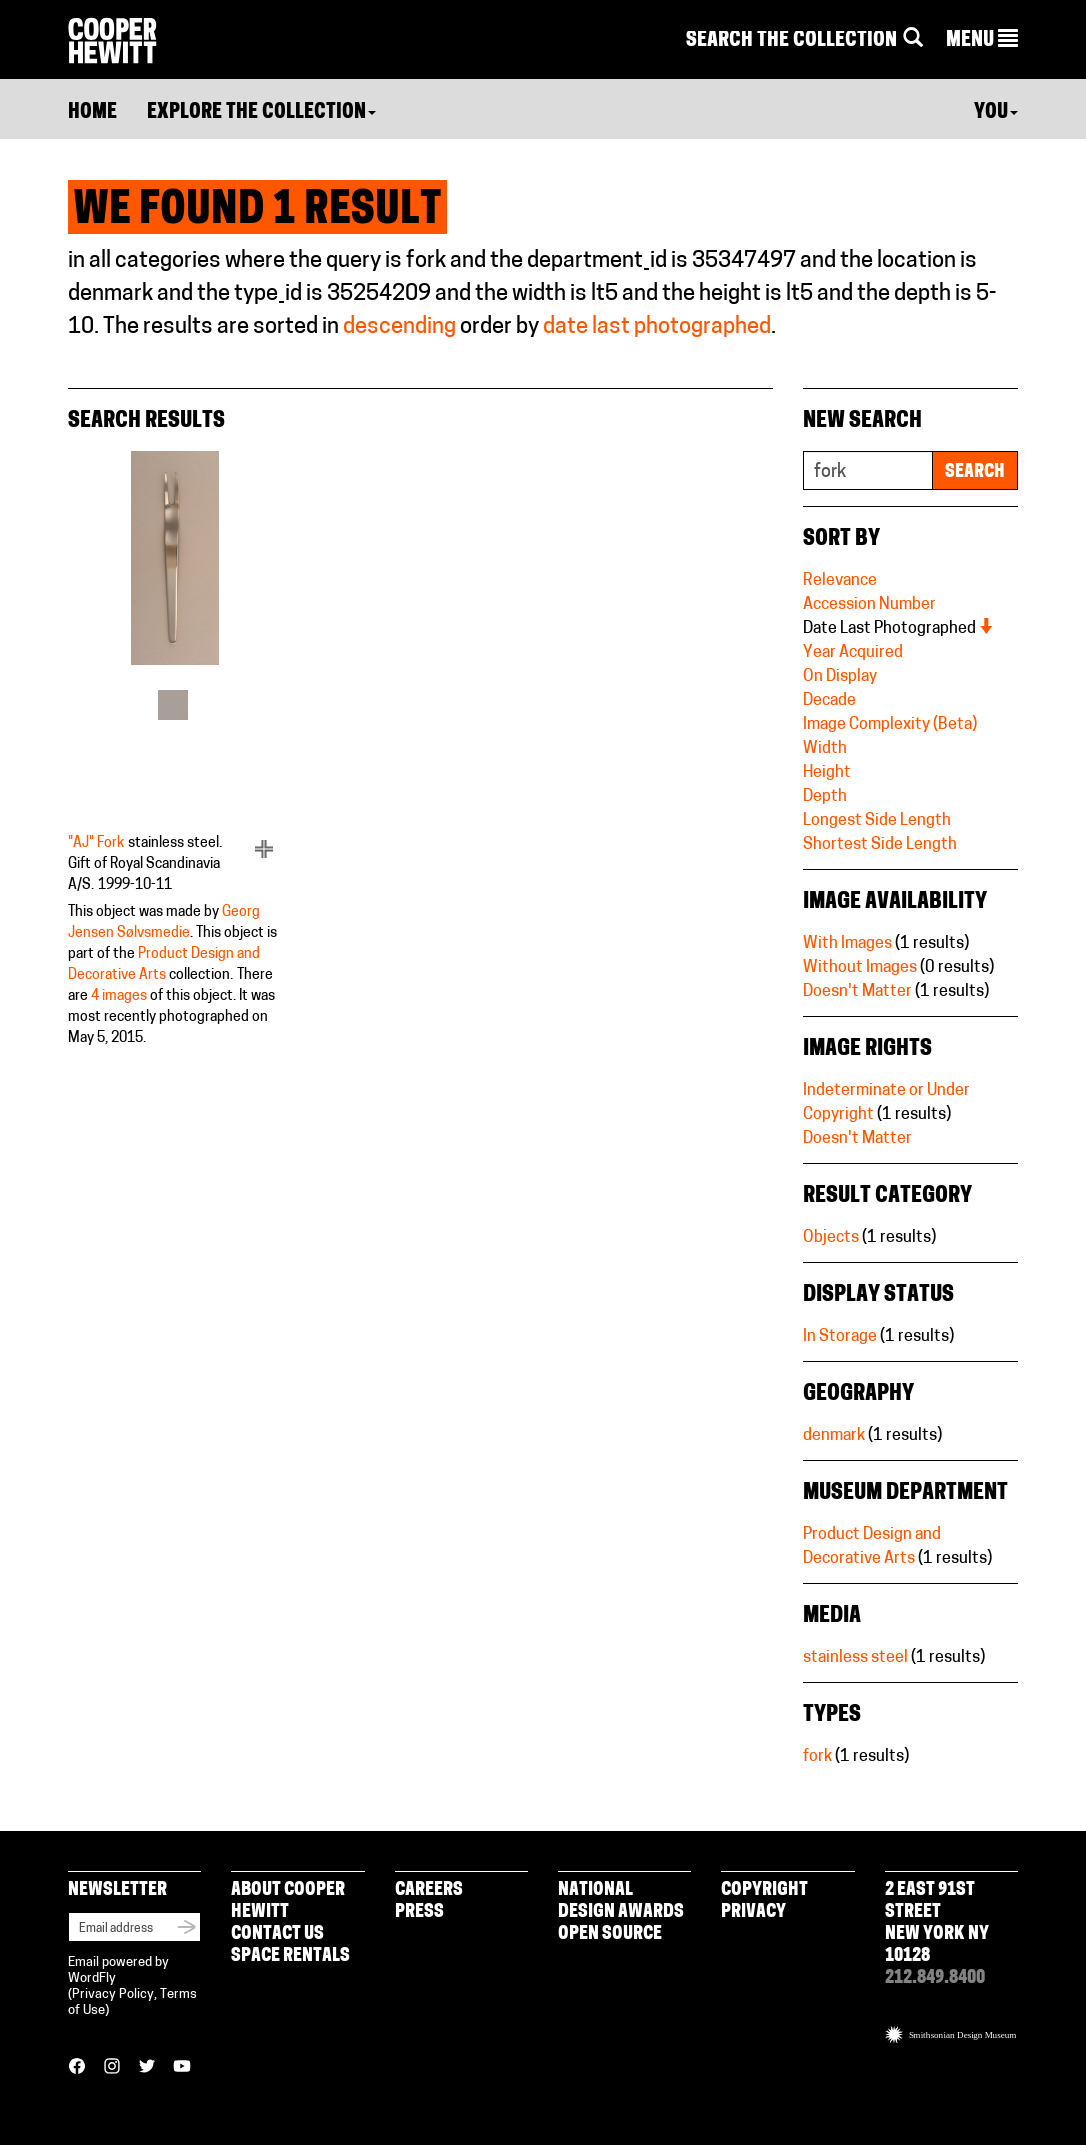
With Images (847, 944)
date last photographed (657, 327)
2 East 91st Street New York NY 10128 (937, 1923)
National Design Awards (621, 1901)
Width (825, 749)
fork (817, 1757)
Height (827, 773)
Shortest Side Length (880, 845)
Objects (831, 1238)
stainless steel (855, 1658)
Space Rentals (290, 1956)
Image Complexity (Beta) (890, 725)
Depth (825, 797)
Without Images (860, 968)
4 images (119, 996)
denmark (834, 1436)
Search (975, 472)
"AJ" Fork (96, 843)
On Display (840, 677)
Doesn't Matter (857, 992)
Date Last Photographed (899, 629)
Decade (829, 701)
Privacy (753, 1912)
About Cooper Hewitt (288, 1901)
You (996, 113)
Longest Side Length (877, 821)
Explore (261, 113)
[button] (982, 41)
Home (92, 113)
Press (419, 1912)
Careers (429, 1890)
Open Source (610, 1934)
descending (399, 327)
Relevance (840, 581)
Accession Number (869, 605)
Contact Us (277, 1934)
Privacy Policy (113, 1994)
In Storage (840, 1337)
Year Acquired (853, 653)
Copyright (764, 1890)
